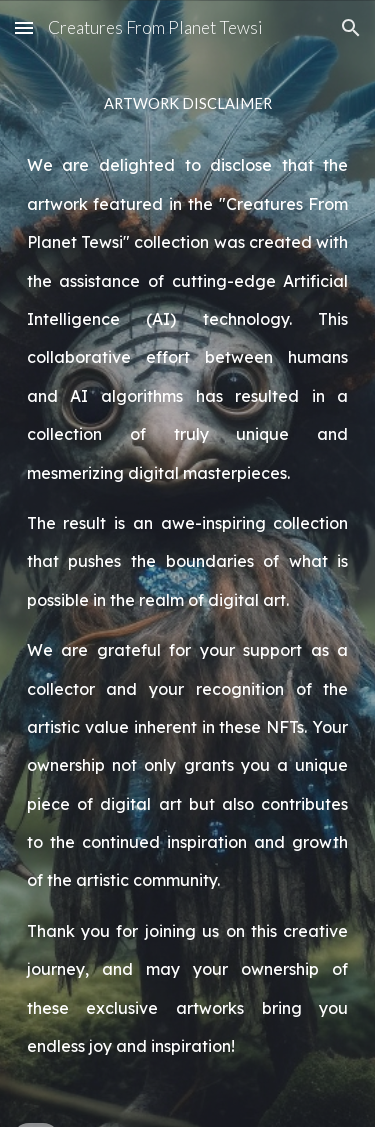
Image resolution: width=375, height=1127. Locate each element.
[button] (24, 27)
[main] (188, 563)
